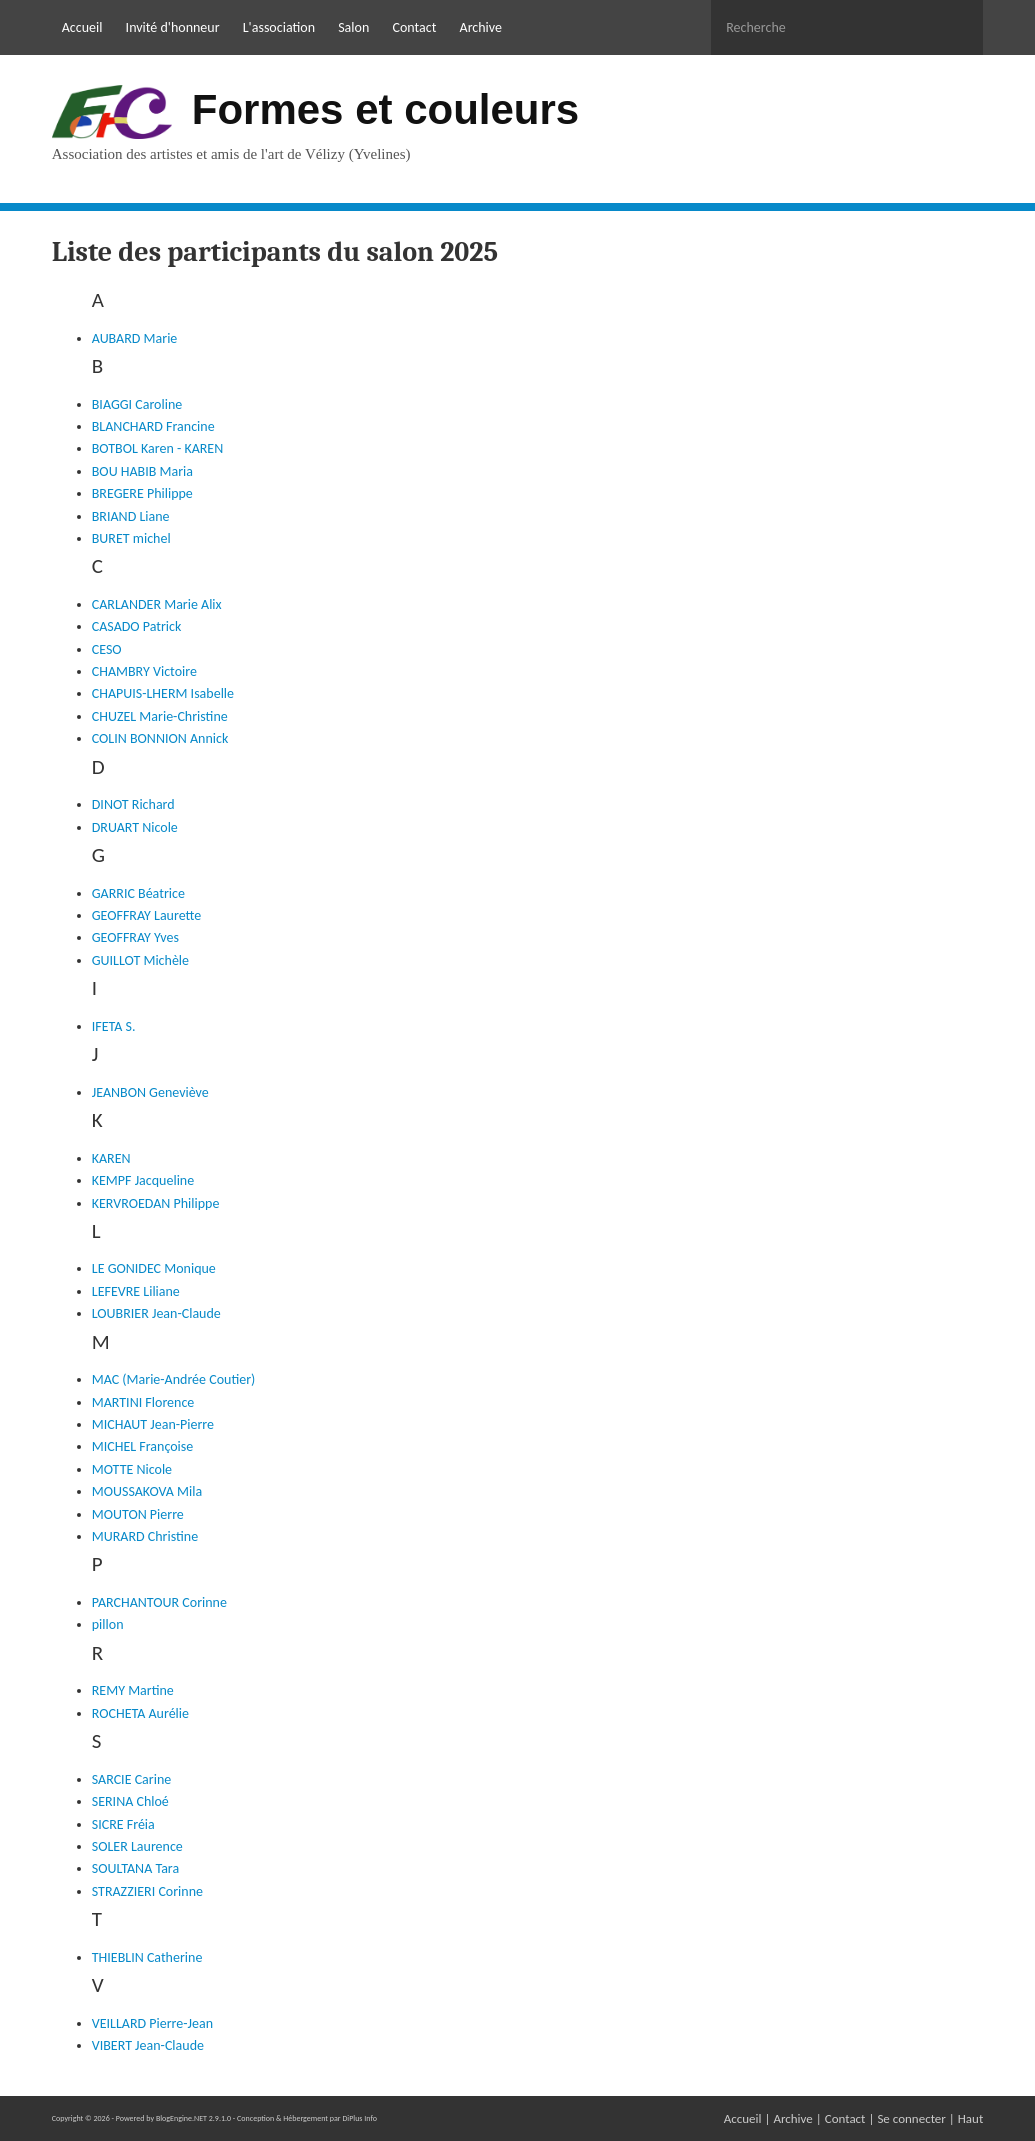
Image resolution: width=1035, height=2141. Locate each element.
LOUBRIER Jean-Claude (156, 1313)
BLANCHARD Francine (153, 426)
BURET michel (131, 538)
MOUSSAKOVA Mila (147, 1491)
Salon (353, 27)
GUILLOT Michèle (140, 960)
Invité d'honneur (173, 27)
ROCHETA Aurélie (140, 1713)
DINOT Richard (133, 804)
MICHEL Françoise (143, 1446)
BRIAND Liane (131, 516)
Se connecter (911, 2118)
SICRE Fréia (123, 1824)
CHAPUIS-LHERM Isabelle (163, 693)
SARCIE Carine (132, 1779)
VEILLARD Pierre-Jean (152, 2023)
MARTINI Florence (143, 1402)
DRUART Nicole (135, 827)
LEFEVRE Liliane (136, 1291)
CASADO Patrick (137, 626)
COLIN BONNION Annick (160, 738)
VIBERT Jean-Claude (148, 2045)
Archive (481, 27)
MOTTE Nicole (132, 1469)
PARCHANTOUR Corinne (159, 1602)
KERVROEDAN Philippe (156, 1203)
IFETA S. (114, 1026)
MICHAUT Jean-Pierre (153, 1424)
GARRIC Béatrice (138, 893)
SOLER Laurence (137, 1846)
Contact (414, 27)
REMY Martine (133, 1690)
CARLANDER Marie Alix (157, 604)
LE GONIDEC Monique (154, 1268)
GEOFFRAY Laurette (146, 915)
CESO (107, 649)
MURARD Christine (145, 1536)
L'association (279, 27)
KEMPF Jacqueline (143, 1180)
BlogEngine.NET (181, 2118)
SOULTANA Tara (135, 1868)
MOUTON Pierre (138, 1514)
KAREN (111, 1158)
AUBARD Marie (135, 338)
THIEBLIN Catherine (147, 1957)
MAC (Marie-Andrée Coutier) (174, 1379)
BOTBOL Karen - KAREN (158, 448)
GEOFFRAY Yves (135, 937)
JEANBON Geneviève (150, 1092)
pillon (108, 1624)
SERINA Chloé (130, 1801)
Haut (971, 2118)
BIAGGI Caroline (137, 404)
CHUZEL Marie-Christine (160, 716)
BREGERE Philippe (142, 493)
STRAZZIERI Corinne (147, 1891)
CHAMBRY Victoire (144, 671)
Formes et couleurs (385, 109)
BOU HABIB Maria (142, 471)
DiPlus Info (359, 2118)
